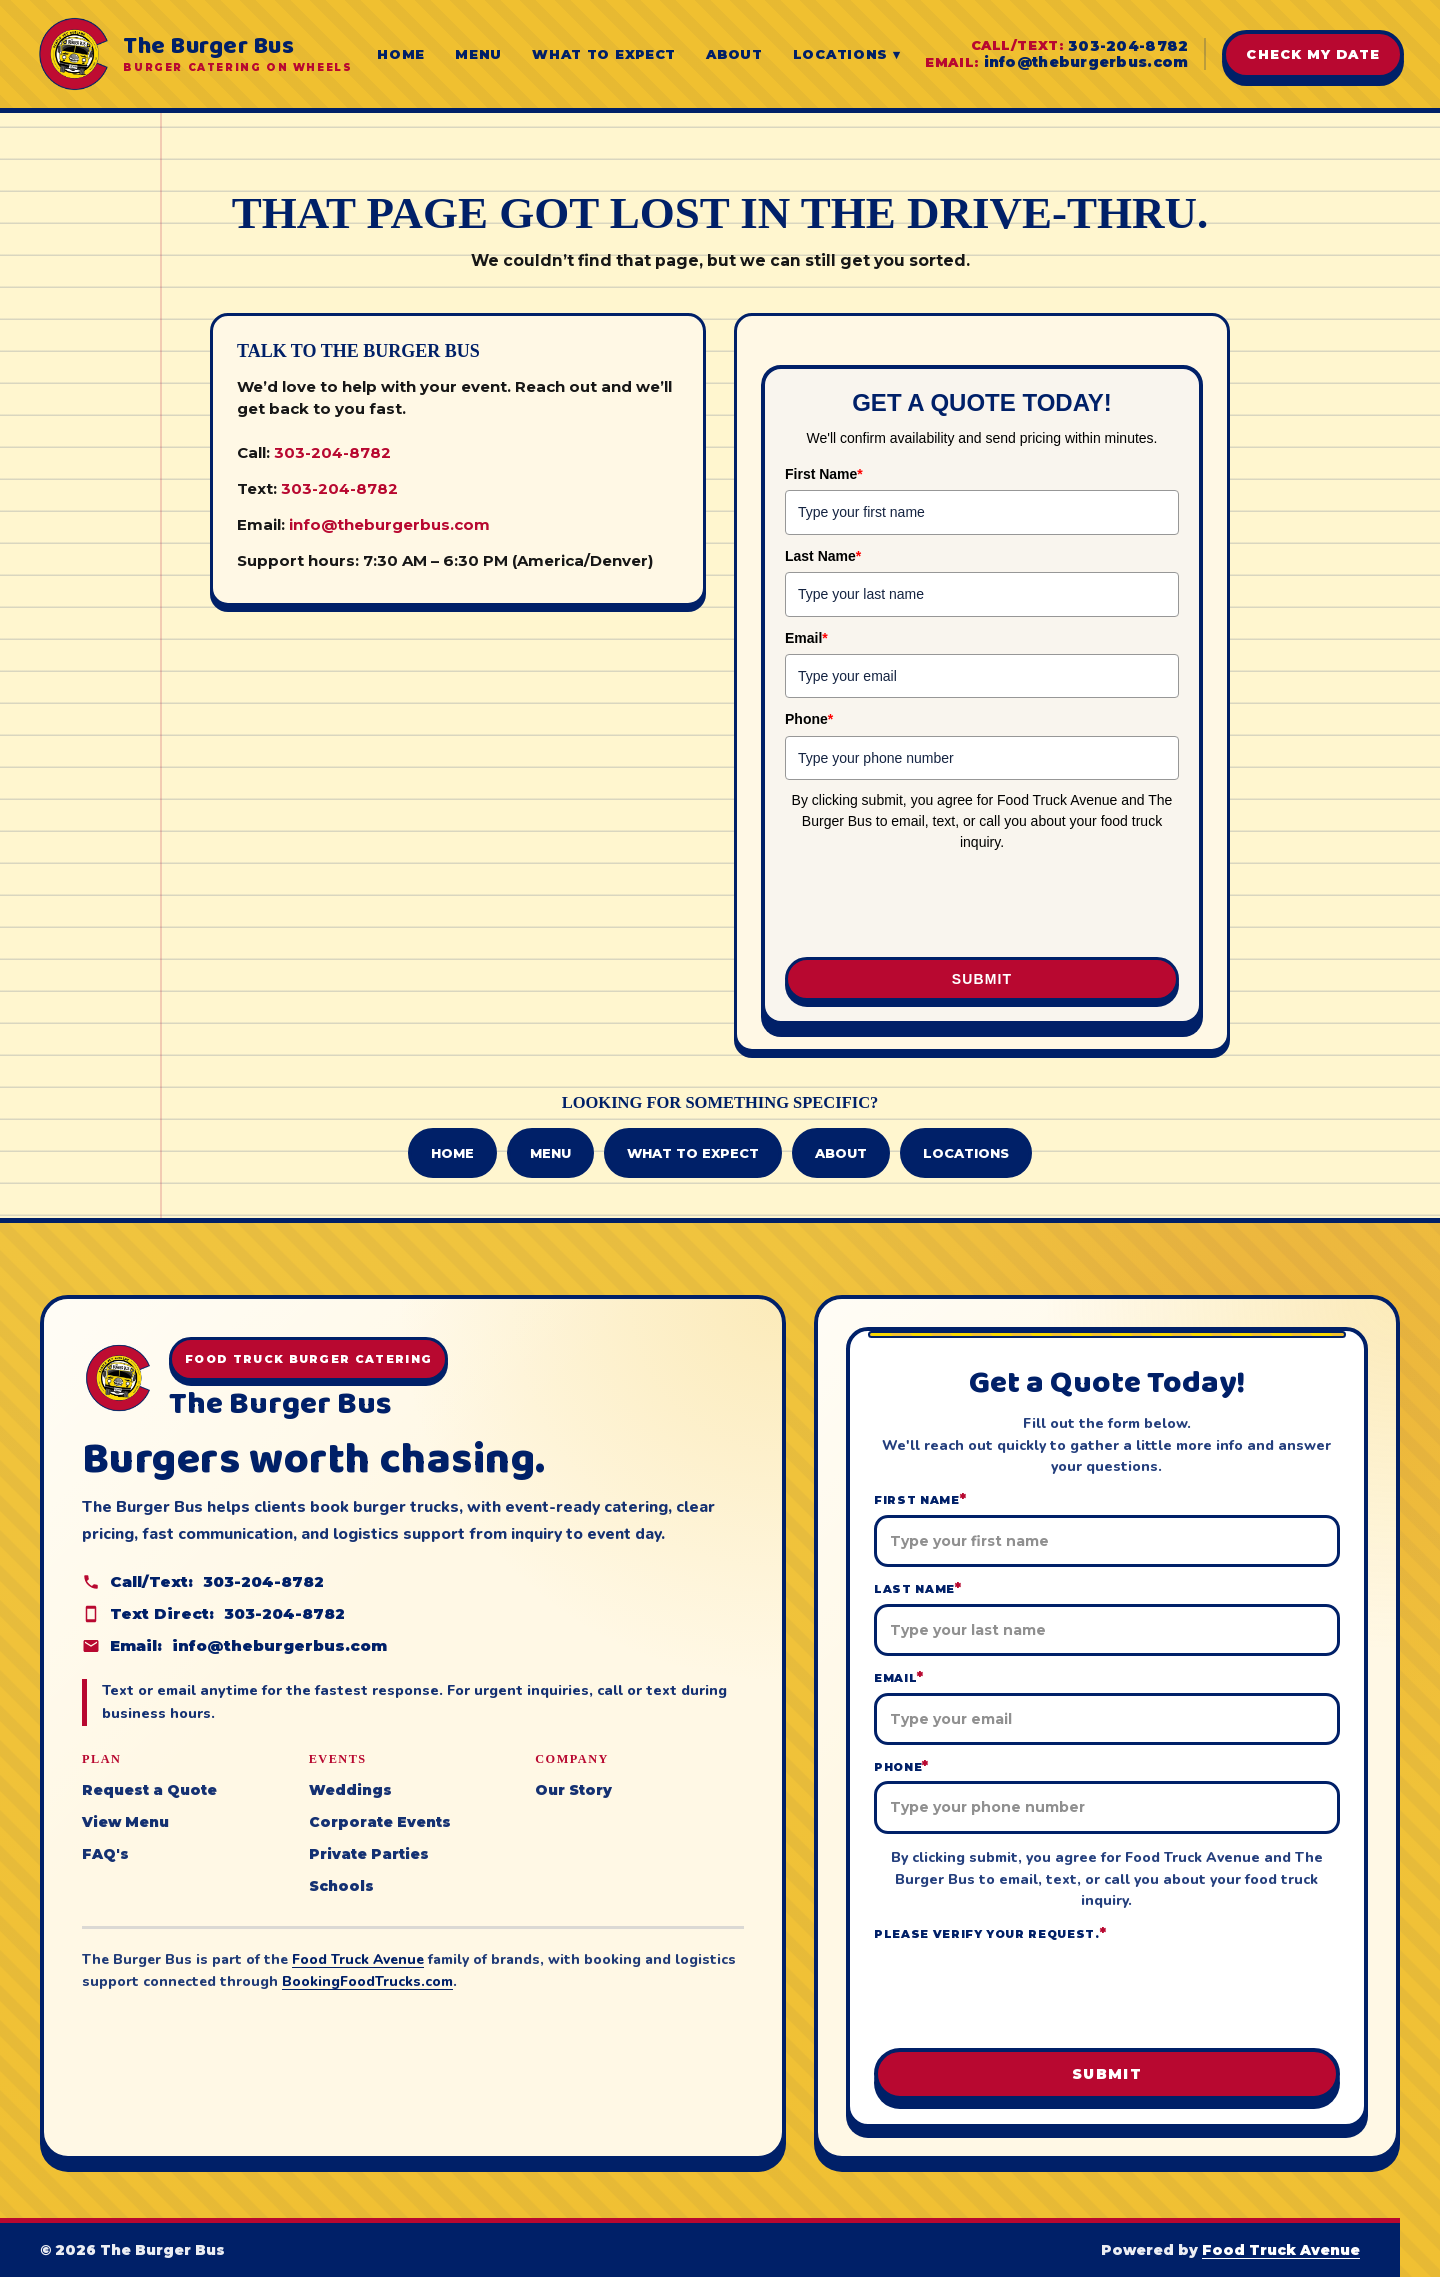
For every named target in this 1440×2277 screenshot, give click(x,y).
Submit (982, 979)
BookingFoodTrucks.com (367, 1981)
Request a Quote (149, 1790)
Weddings (350, 1790)
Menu (478, 54)
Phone (809, 719)
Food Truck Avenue (358, 1959)
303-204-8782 (1128, 46)
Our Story (573, 1790)
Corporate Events (380, 1822)
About (734, 54)
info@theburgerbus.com (1086, 62)
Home (401, 54)
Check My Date (1313, 54)
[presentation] (982, 906)
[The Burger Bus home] (194, 54)
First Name (824, 474)
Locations (966, 1153)
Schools (341, 1886)
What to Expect (604, 54)
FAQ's (105, 1854)
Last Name (823, 556)
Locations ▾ (847, 54)
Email (806, 638)
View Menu (125, 1822)
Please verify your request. (990, 1933)
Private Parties (369, 1854)
